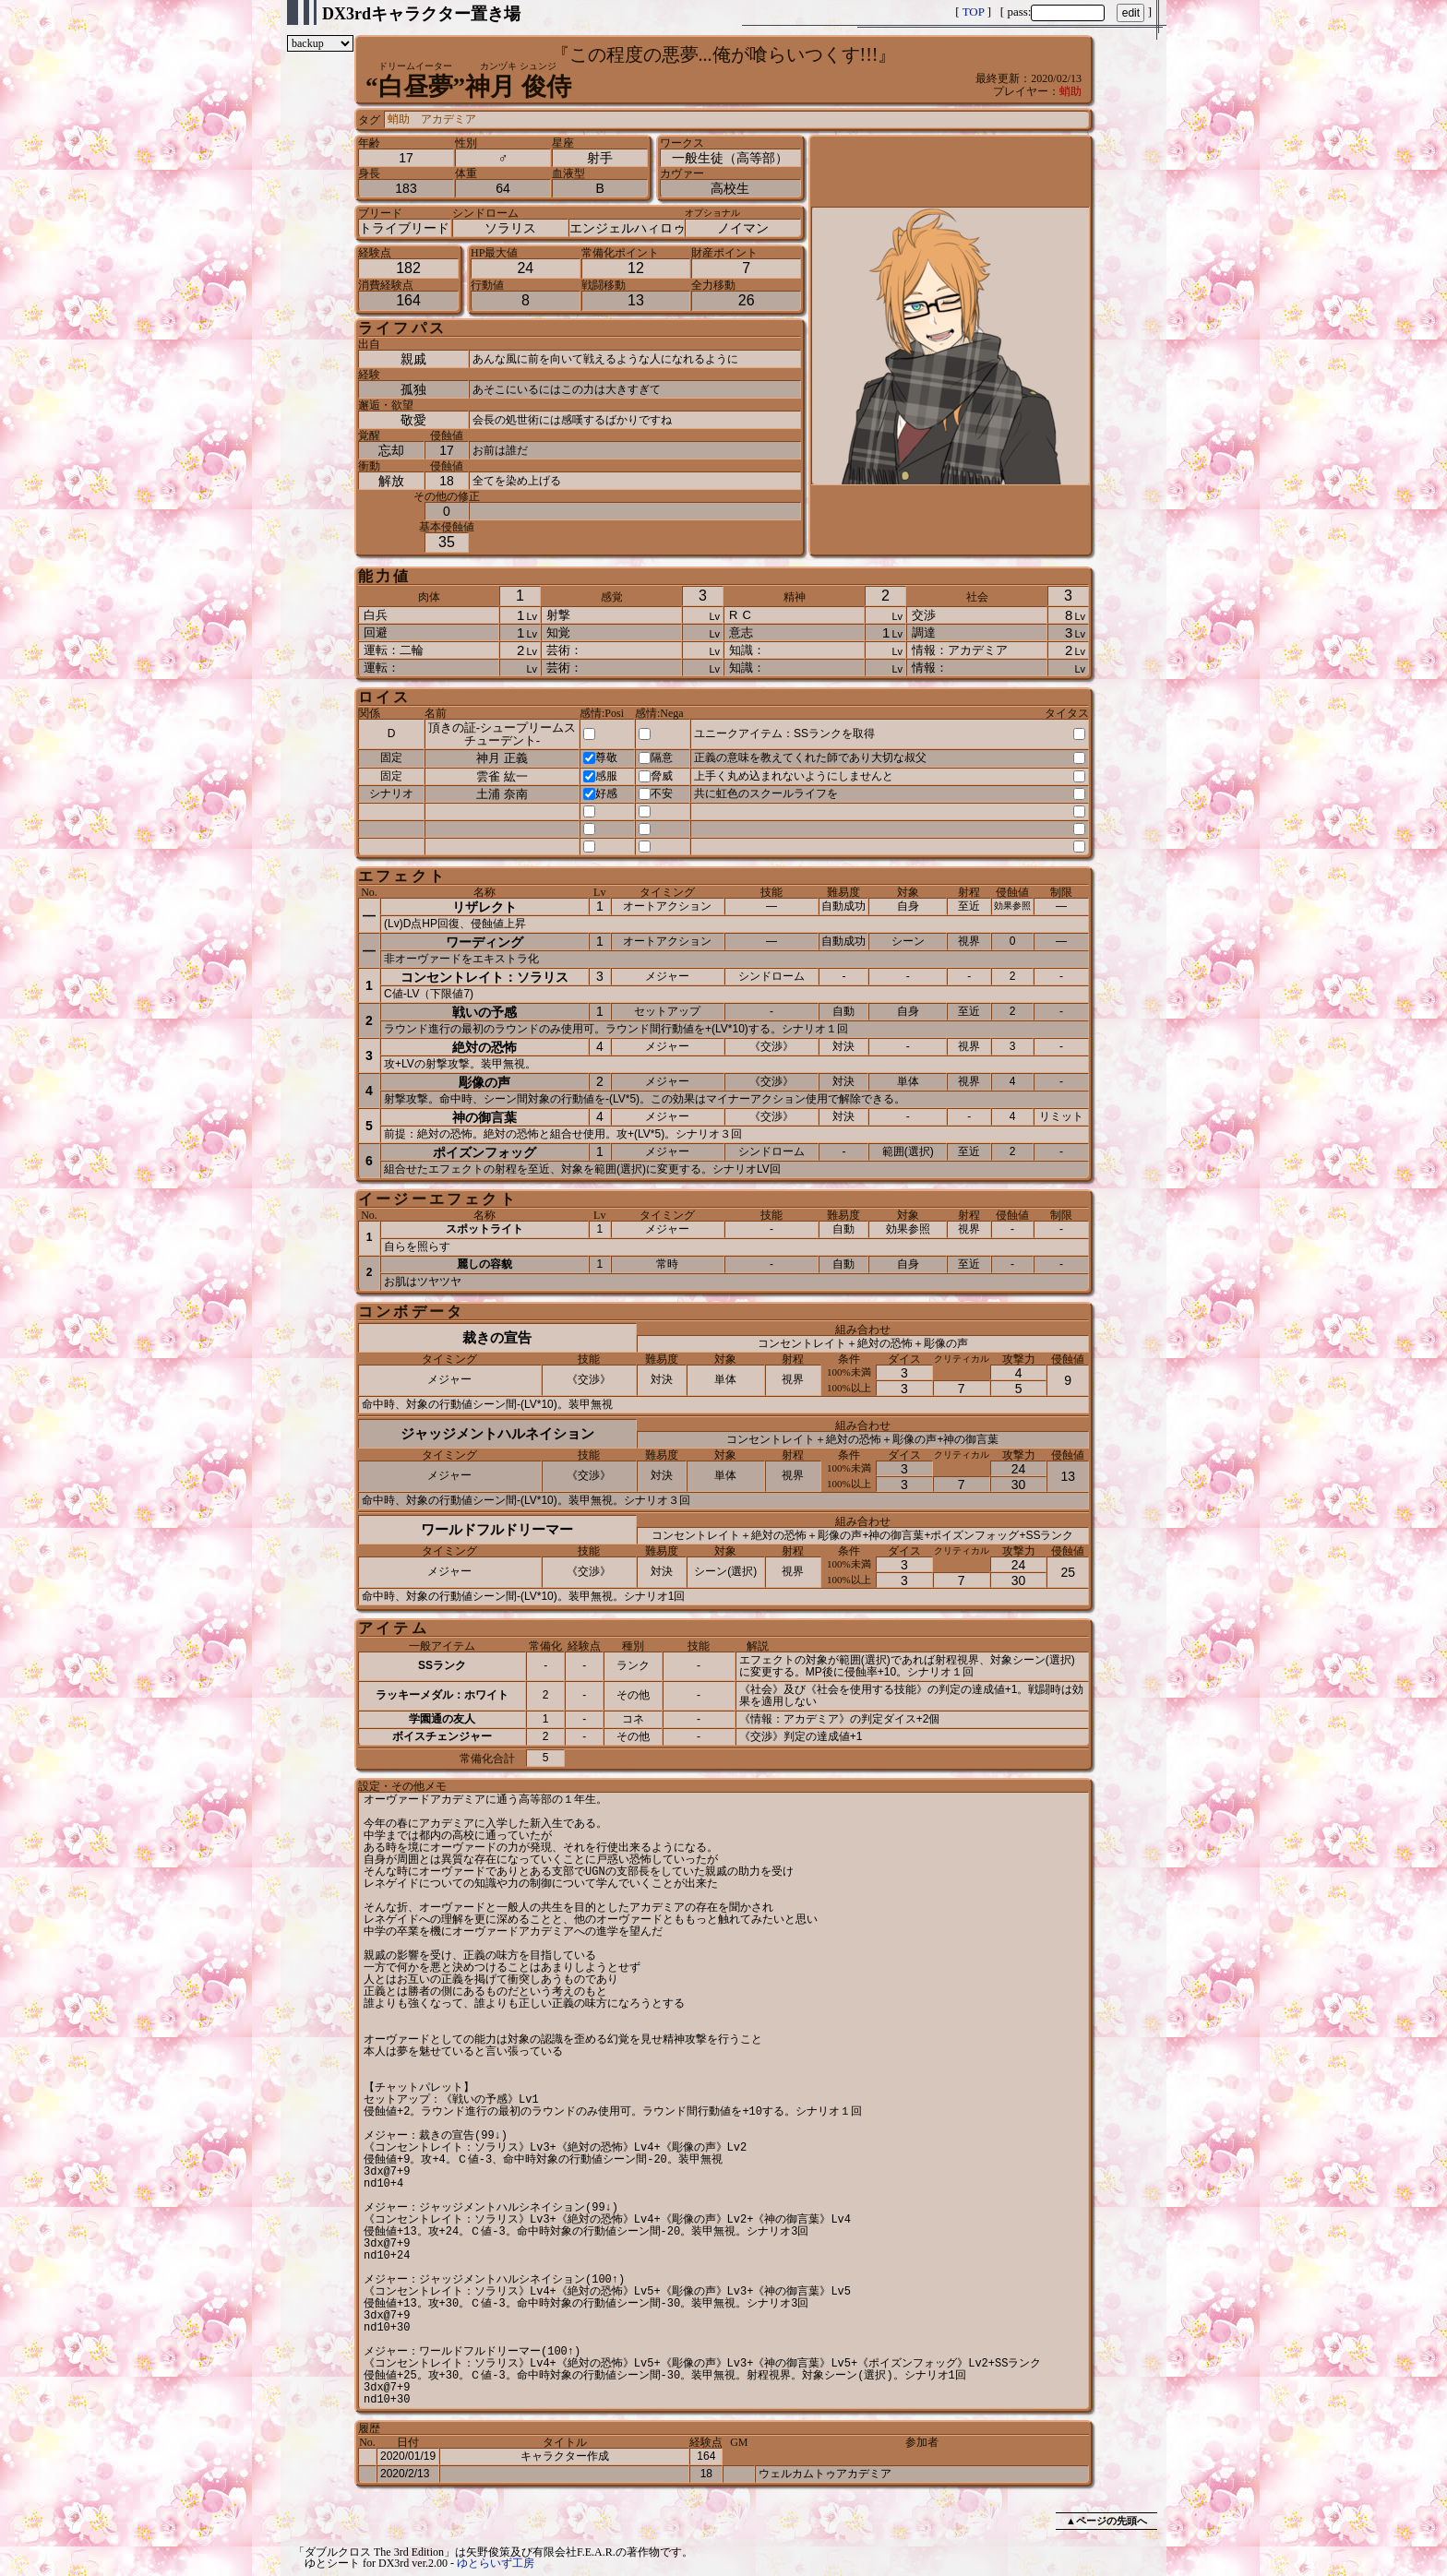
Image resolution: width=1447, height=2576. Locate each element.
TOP (974, 11)
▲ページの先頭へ (1106, 2520)
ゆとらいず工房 (495, 2563)
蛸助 (1070, 91)
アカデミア (448, 119)
